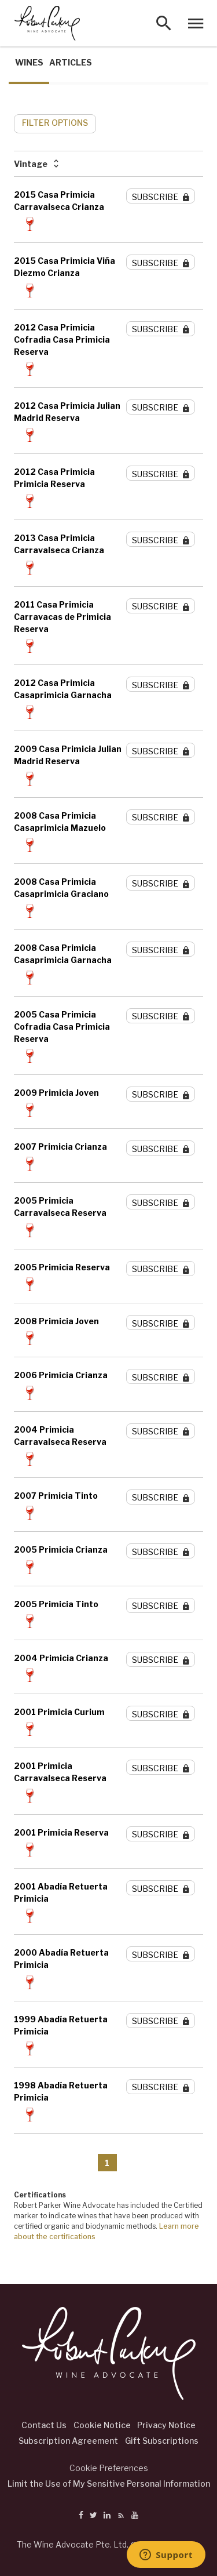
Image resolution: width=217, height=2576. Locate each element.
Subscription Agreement (68, 2441)
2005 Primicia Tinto (56, 1604)
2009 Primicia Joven (56, 1093)
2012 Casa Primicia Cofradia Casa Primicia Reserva (62, 339)
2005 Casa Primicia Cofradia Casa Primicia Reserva (62, 1026)
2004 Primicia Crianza (61, 1658)
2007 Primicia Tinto (56, 1495)
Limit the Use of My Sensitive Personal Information (109, 2483)
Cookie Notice (102, 2425)
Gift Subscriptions (161, 2441)
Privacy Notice (166, 2425)
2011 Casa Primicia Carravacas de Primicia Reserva (62, 617)
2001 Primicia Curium (59, 1712)
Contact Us (44, 2425)
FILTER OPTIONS (55, 123)
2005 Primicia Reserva (62, 1267)
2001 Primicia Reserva (61, 1832)
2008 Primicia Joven (56, 1321)
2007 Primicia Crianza (60, 1146)
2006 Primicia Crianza (61, 1375)
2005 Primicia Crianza (61, 1549)
